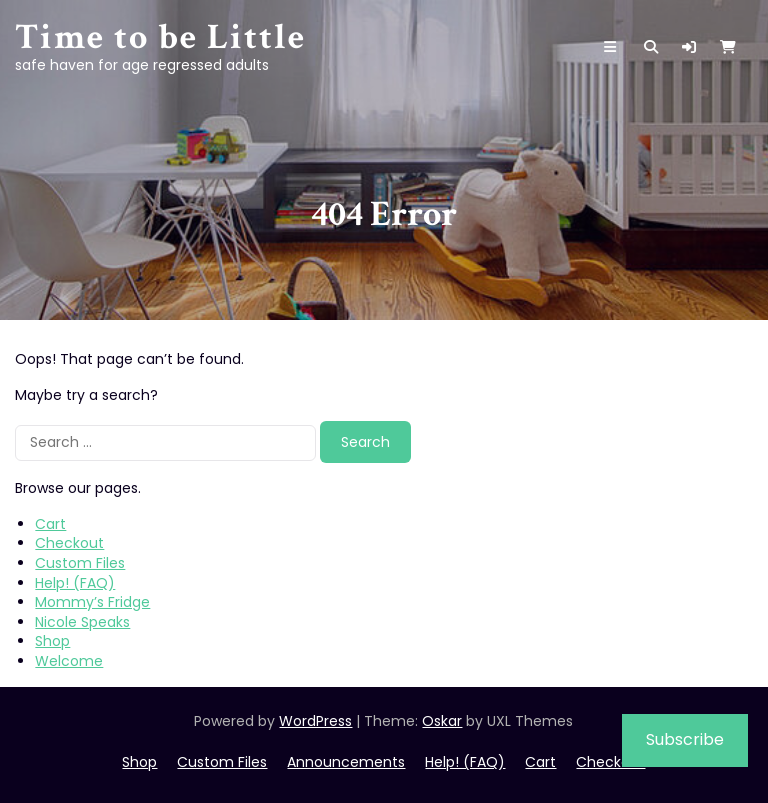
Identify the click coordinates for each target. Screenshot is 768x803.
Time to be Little (160, 37)
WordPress (315, 721)
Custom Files (80, 563)
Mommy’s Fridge (92, 602)
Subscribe (685, 739)
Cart (50, 524)
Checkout (69, 543)
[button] (689, 47)
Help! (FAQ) (75, 583)
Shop (52, 641)
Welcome (69, 661)
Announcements (346, 762)
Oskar (442, 721)
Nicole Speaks (82, 622)
